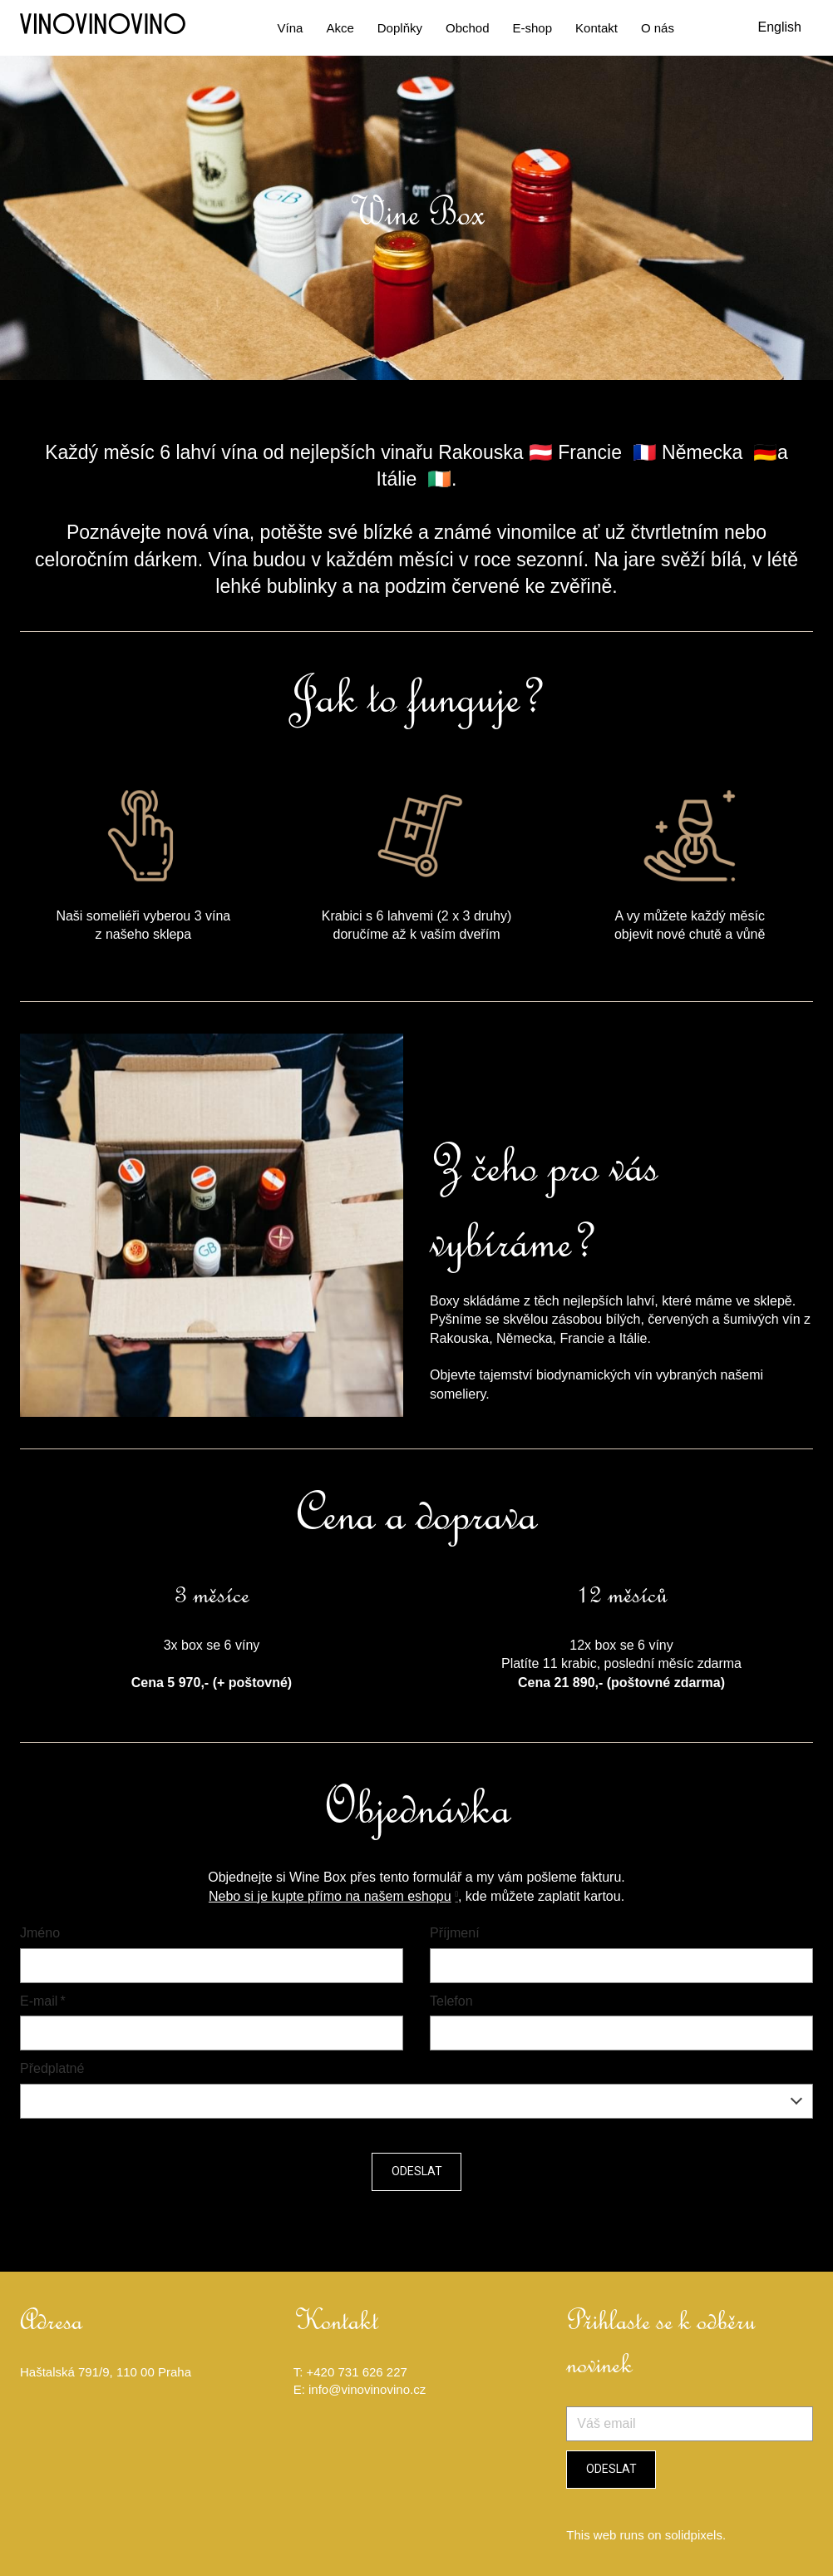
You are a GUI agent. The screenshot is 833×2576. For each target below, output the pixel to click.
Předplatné (52, 2071)
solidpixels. (695, 2535)
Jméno (40, 1935)
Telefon (451, 2003)
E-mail (43, 2003)
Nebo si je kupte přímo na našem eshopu (330, 1899)
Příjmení (455, 1935)
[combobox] (416, 2103)
